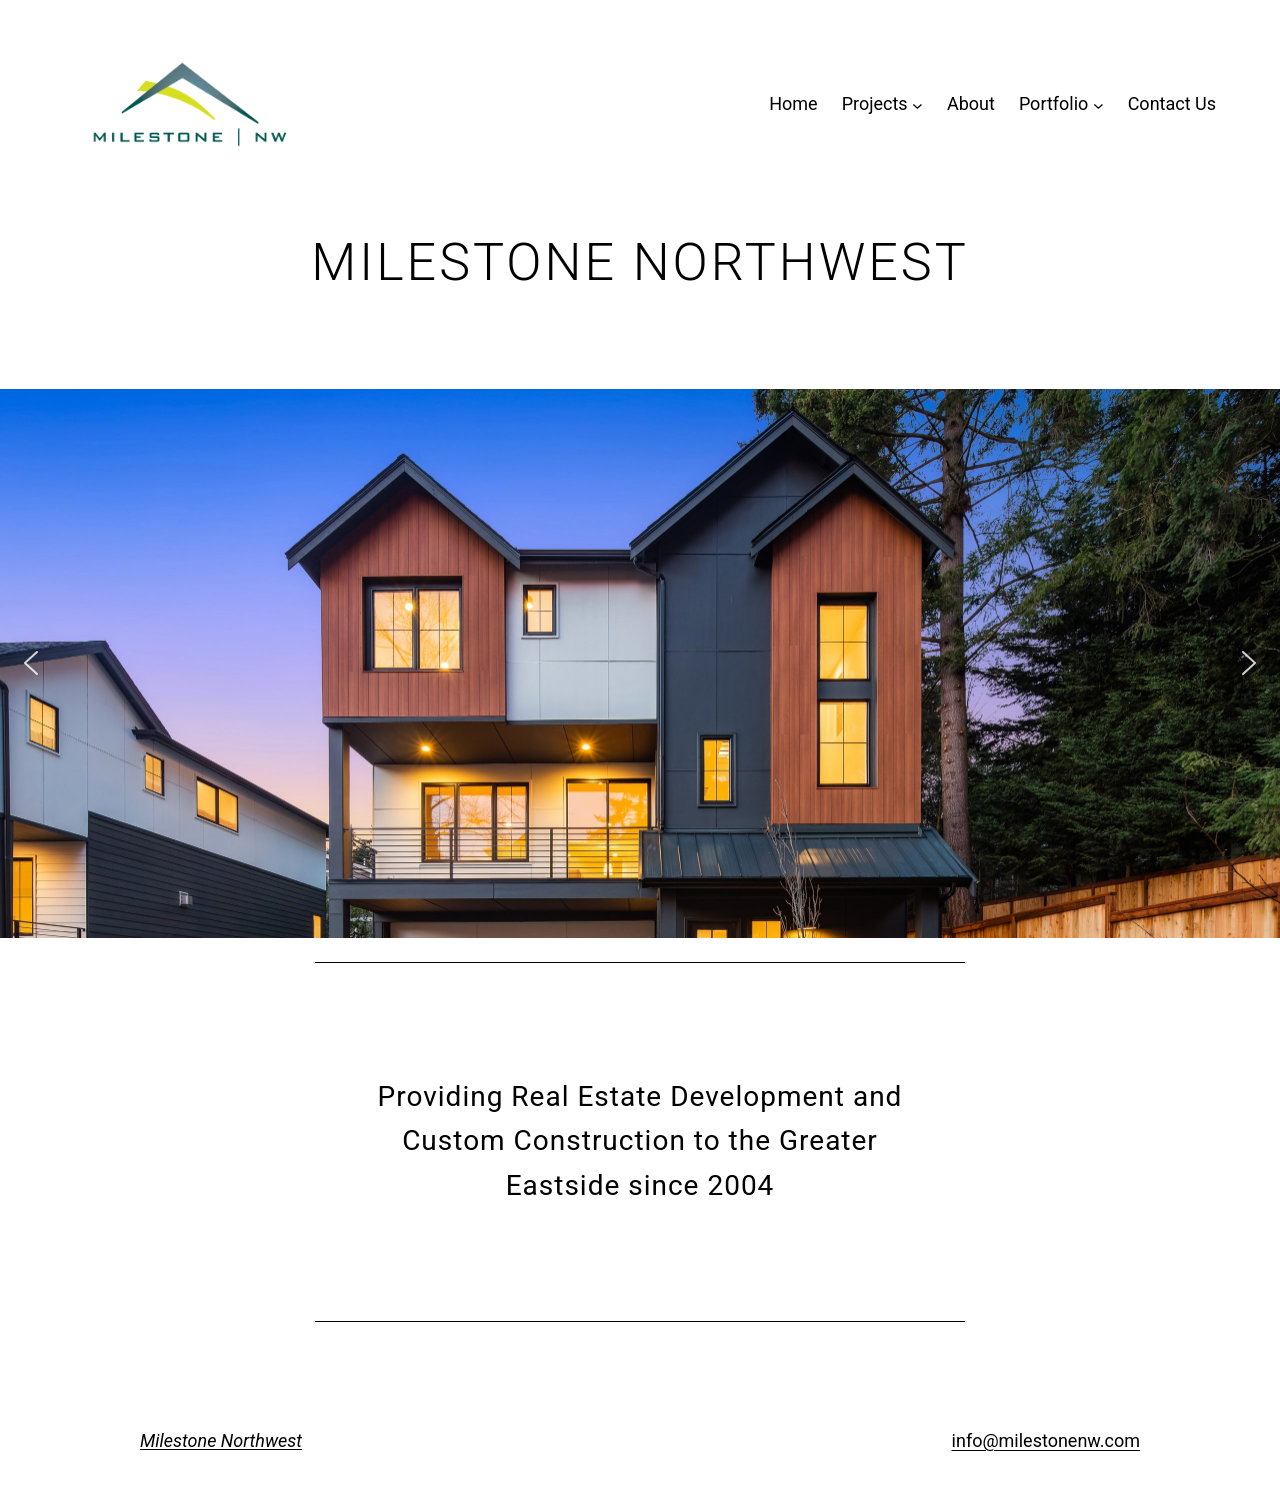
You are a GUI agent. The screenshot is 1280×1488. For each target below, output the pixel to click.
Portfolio (1053, 103)
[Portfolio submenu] (1098, 104)
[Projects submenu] (917, 104)
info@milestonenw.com (1046, 1440)
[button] (31, 663)
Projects (875, 103)
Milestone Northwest (221, 1440)
